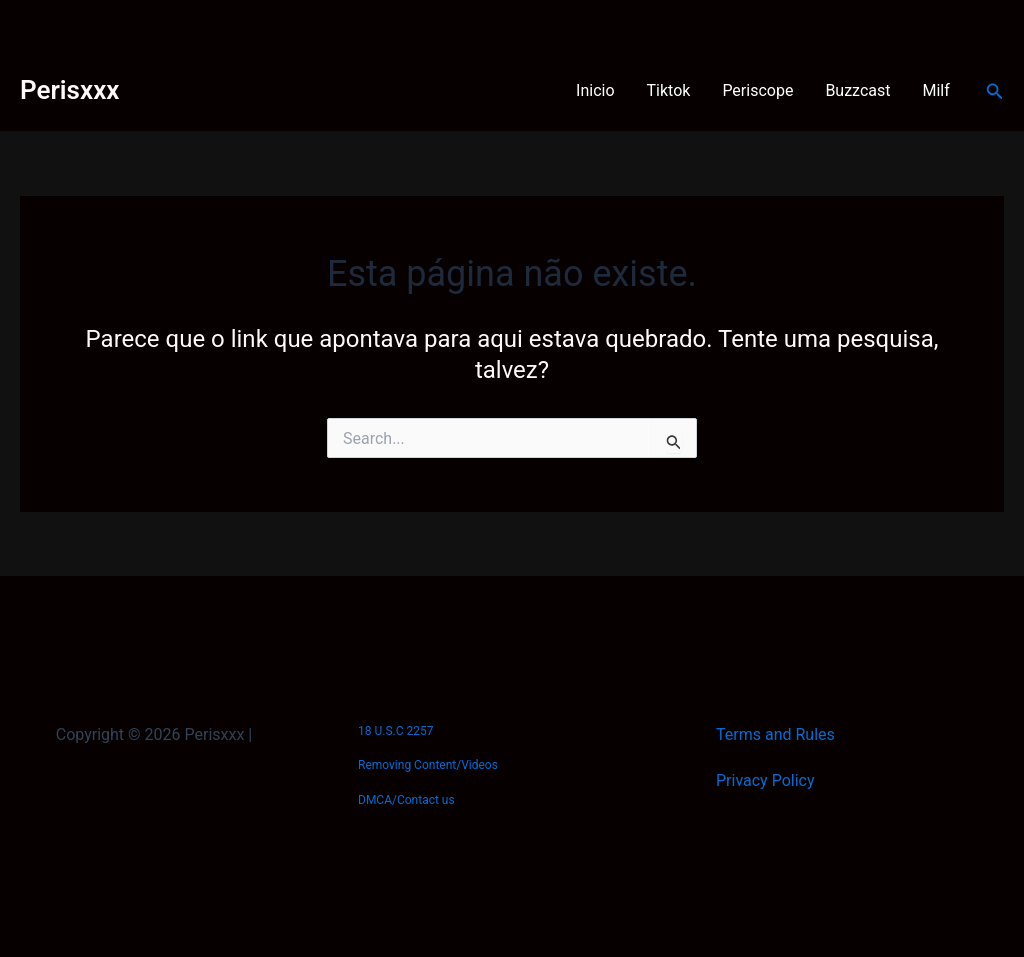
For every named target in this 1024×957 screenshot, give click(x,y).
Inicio (595, 90)
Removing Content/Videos (428, 765)
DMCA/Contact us (406, 800)
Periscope (757, 90)
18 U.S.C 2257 (395, 731)
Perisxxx (69, 90)
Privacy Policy (765, 780)
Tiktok (669, 90)
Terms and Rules (775, 734)
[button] (995, 91)
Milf (936, 90)
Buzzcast (857, 90)
